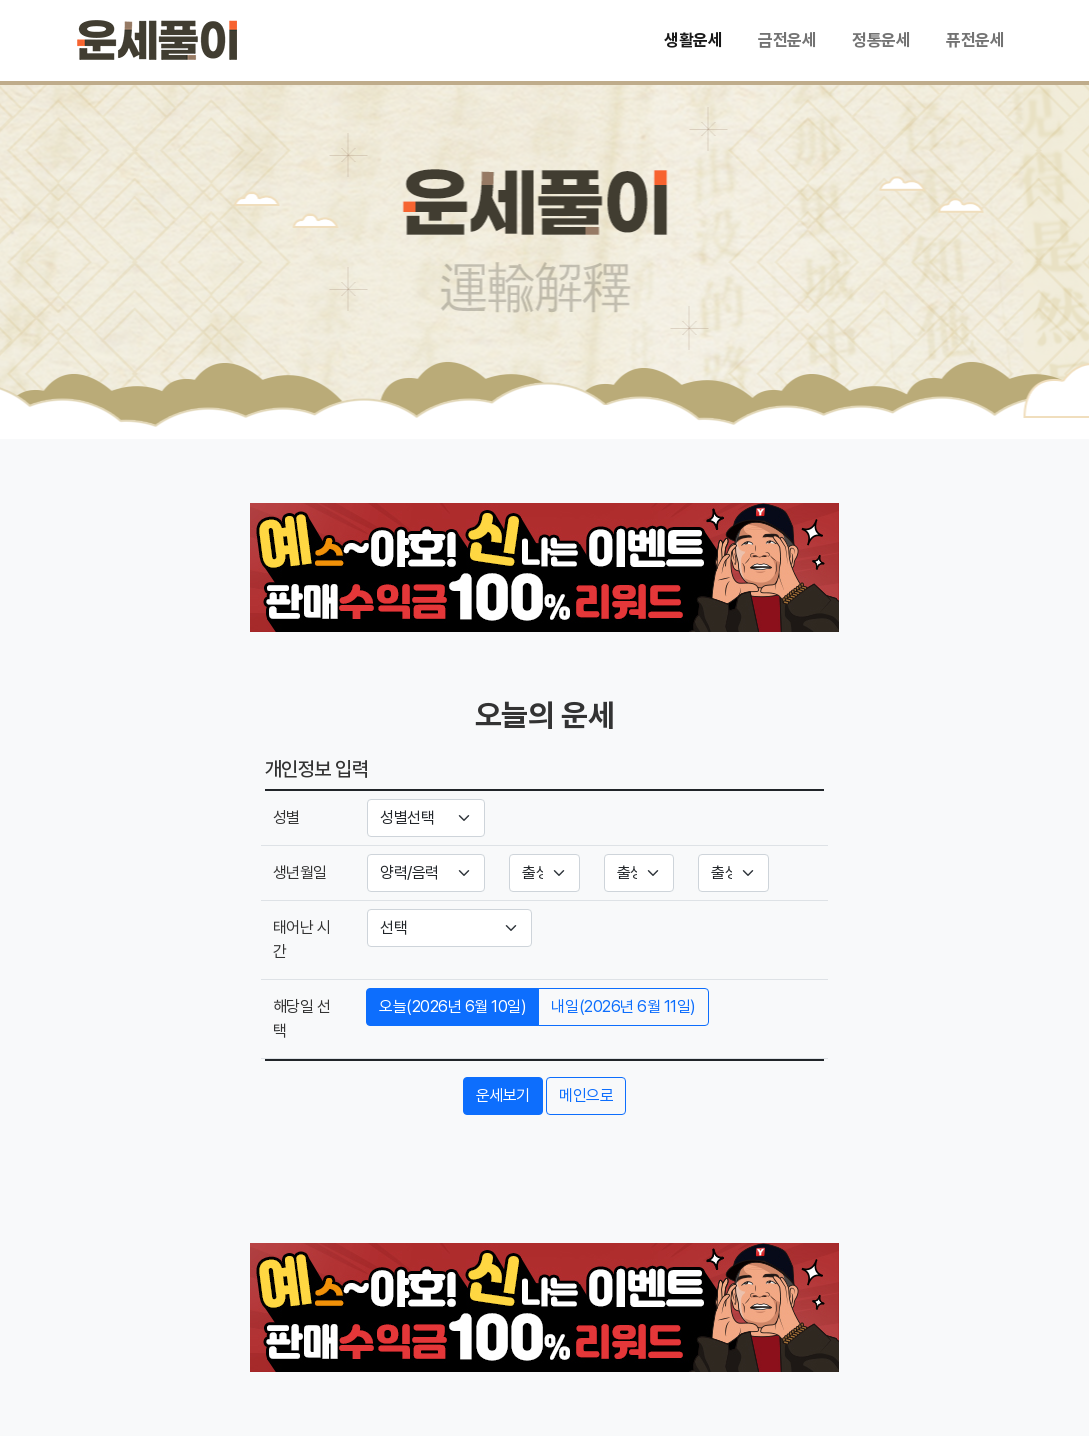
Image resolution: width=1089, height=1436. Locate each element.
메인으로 (586, 1095)
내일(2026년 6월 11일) (623, 1006)
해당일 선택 (302, 1018)
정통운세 (881, 40)
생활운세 (693, 40)
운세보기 (503, 1095)
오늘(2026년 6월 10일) (452, 1006)
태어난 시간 (302, 939)
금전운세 (787, 40)
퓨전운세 (975, 40)
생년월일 (300, 872)
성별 (286, 817)
